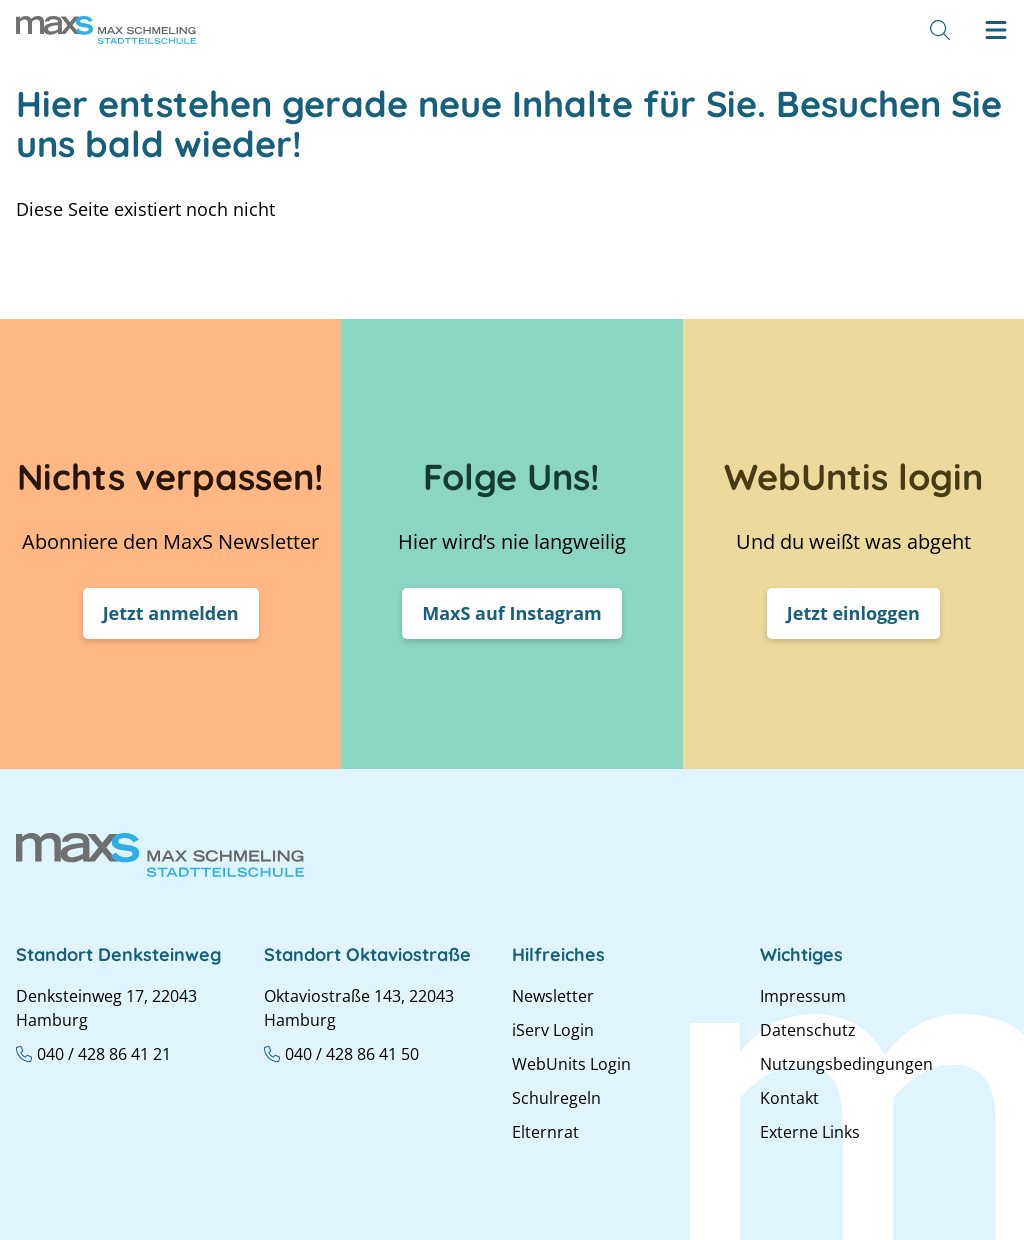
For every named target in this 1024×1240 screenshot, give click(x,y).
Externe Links (810, 1132)
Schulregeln (556, 1098)
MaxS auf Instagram (512, 613)
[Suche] (940, 30)
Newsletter (553, 996)
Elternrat (545, 1132)
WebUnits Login (571, 1064)
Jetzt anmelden (171, 613)
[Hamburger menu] (996, 30)
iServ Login (553, 1030)
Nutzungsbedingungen (846, 1064)
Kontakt (789, 1098)
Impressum (803, 996)
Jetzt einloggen (853, 613)
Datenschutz (808, 1030)
